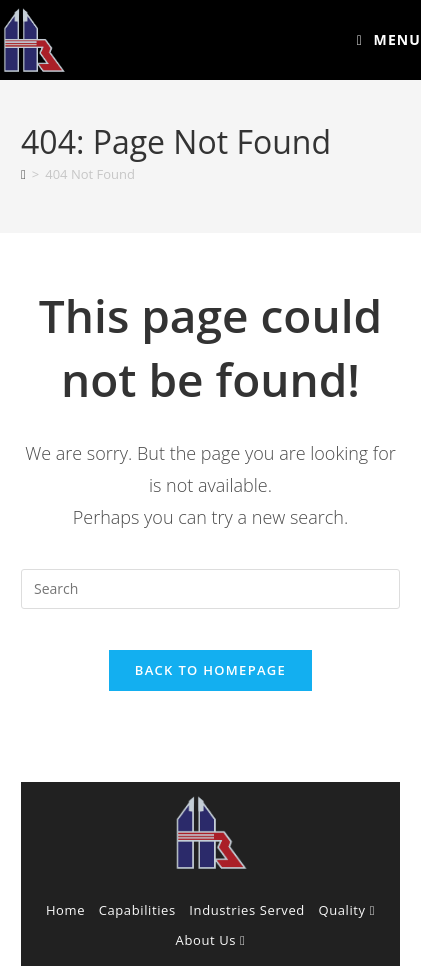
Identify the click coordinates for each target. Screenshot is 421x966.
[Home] (23, 174)
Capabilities (137, 910)
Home (65, 910)
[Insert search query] (210, 589)
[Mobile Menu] (389, 39)
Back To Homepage (210, 670)
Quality (347, 910)
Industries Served (247, 910)
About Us (211, 940)
